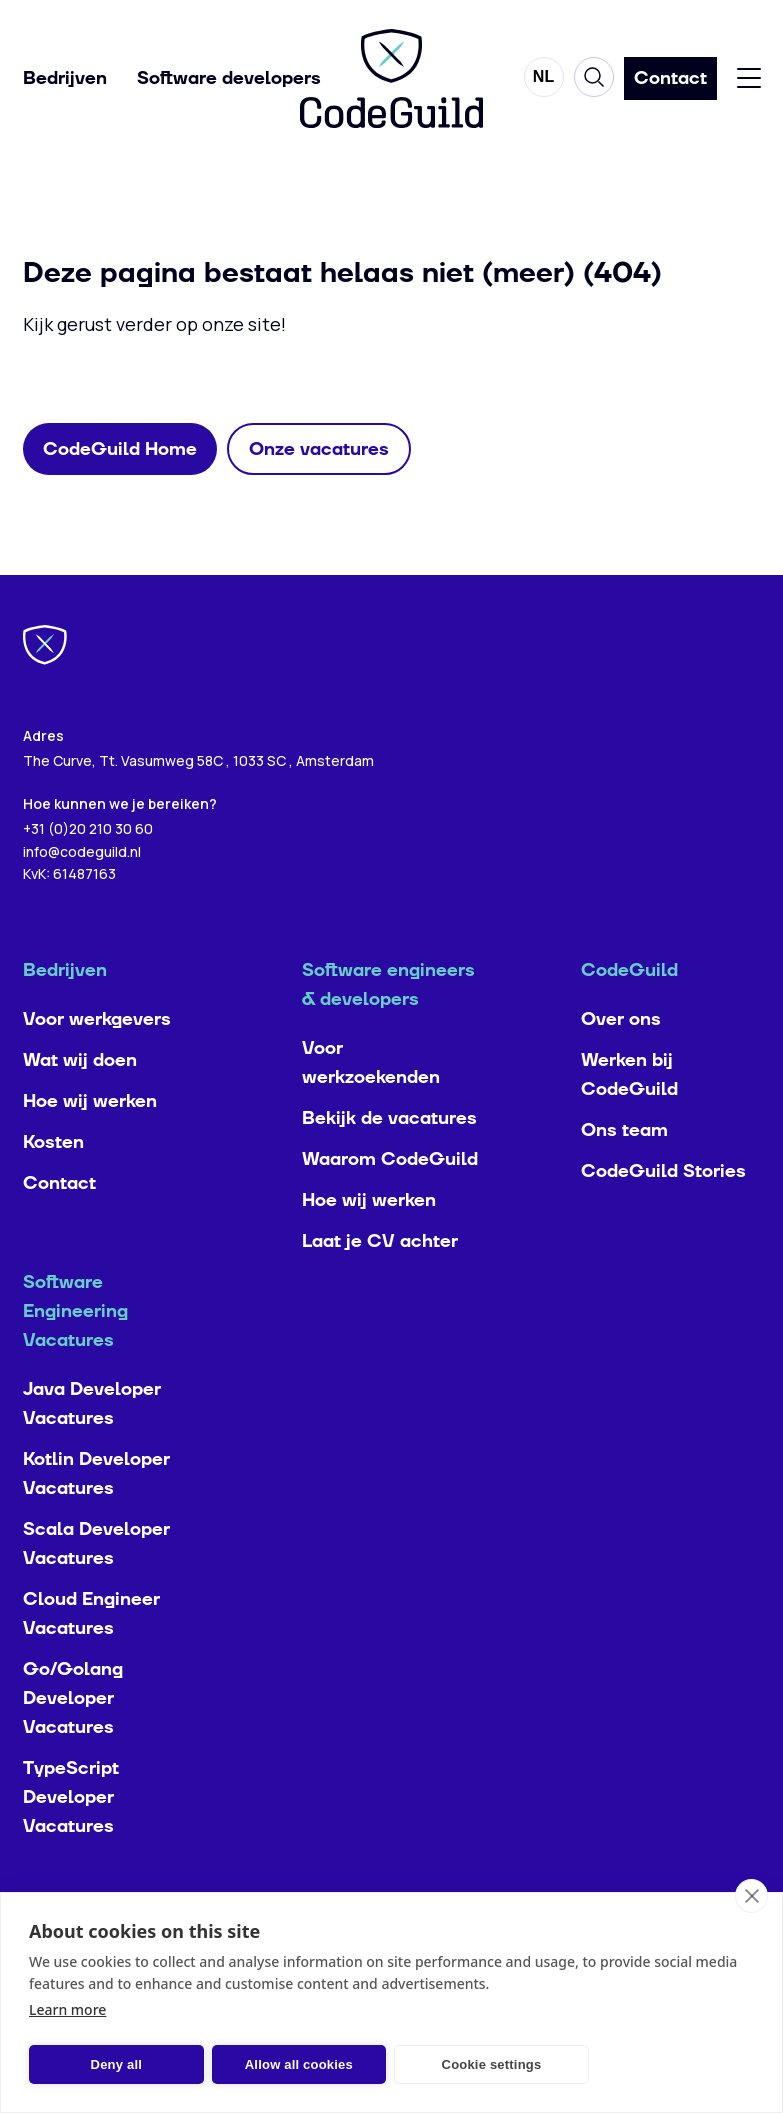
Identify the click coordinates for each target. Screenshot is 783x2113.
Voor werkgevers (97, 1062)
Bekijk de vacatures (389, 1161)
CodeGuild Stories (663, 1214)
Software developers (229, 80)
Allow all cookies (257, 2064)
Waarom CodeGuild (390, 1202)
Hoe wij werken (90, 1144)
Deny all (102, 2064)
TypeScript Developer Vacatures (71, 1840)
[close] (751, 1896)
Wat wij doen (80, 1103)
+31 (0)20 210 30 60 (88, 871)
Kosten (53, 1185)
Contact (59, 1226)
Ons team (624, 1173)
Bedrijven (65, 80)
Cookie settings (421, 2064)
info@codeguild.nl (82, 894)
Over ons (621, 1062)
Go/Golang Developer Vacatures (73, 1741)
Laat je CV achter (380, 1284)
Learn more (67, 2009)
